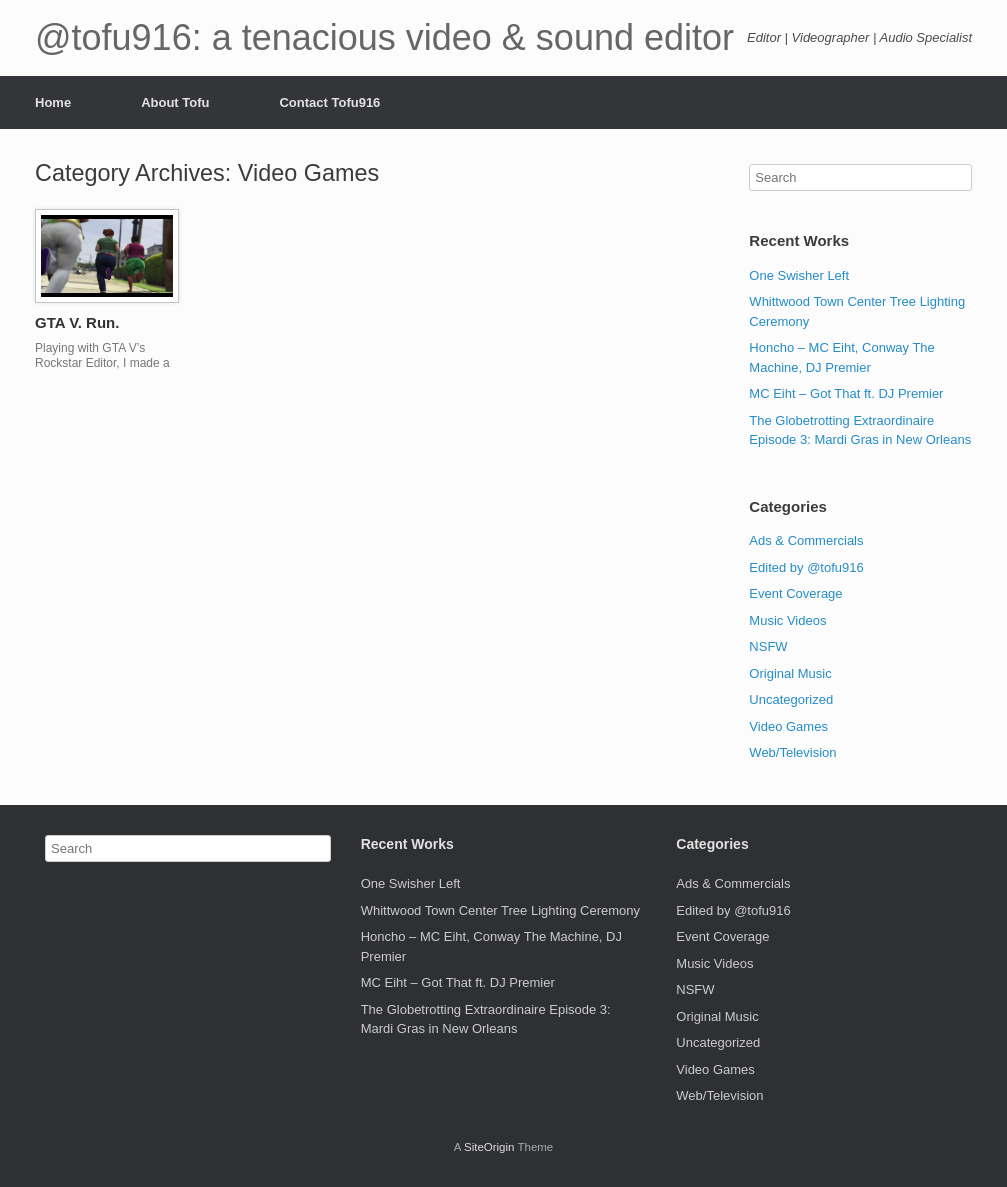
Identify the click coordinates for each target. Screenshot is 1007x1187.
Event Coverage (795, 593)
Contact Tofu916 (329, 102)
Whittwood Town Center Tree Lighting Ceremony (500, 910)
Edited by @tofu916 (806, 567)
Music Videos (787, 620)
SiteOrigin (489, 1147)
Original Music (790, 673)
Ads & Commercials (806, 540)
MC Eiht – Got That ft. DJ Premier (846, 393)
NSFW (768, 646)
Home (53, 102)
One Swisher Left (799, 275)
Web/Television (792, 752)
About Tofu (175, 102)
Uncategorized (791, 699)
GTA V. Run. (77, 322)
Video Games (788, 726)
